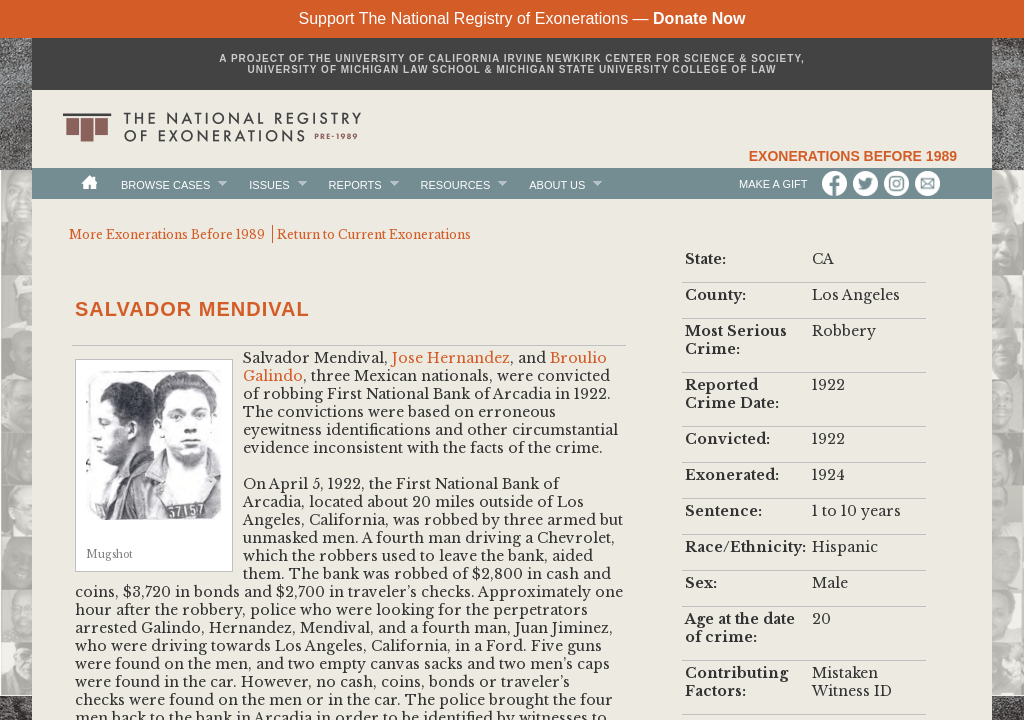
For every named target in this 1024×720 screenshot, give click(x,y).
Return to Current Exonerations (374, 234)
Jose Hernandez (451, 358)
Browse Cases (165, 184)
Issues (269, 184)
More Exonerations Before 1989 (167, 234)
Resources (456, 184)
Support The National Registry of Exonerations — (521, 18)
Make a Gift (774, 184)
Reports (355, 184)
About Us (557, 184)
